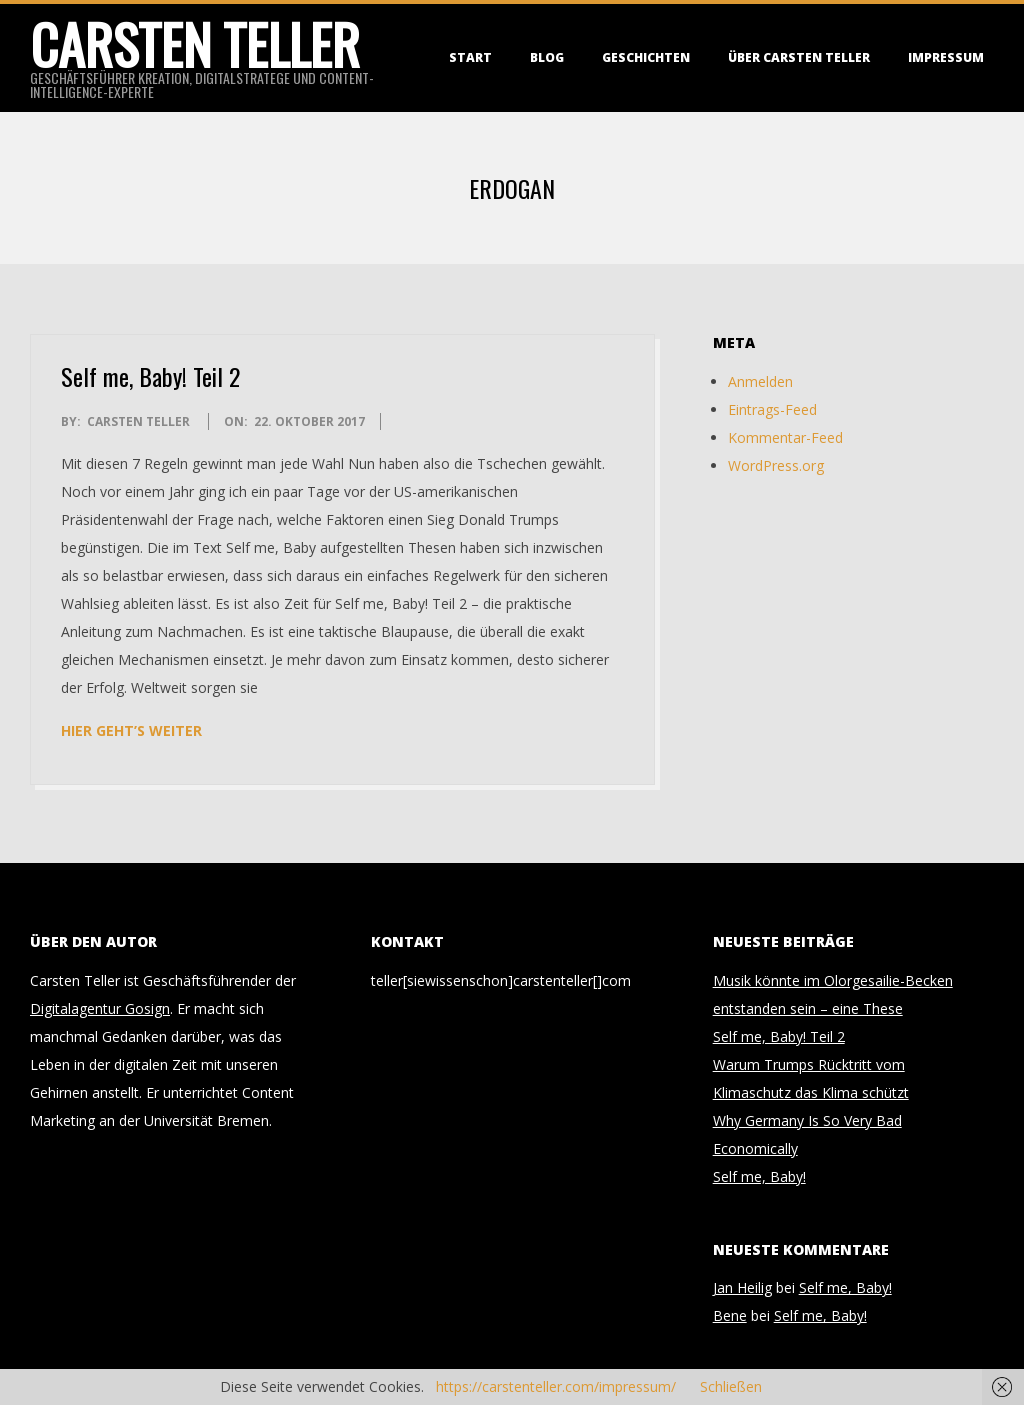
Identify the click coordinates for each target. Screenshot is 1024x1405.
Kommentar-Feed (785, 437)
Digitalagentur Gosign (100, 1008)
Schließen (731, 1386)
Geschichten (646, 57)
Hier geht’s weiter (131, 730)
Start (470, 57)
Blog (547, 57)
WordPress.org (776, 465)
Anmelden (760, 381)
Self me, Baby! (759, 1176)
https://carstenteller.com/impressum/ (556, 1386)
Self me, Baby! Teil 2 (150, 376)
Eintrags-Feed (772, 409)
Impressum (946, 57)
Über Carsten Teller (799, 57)
